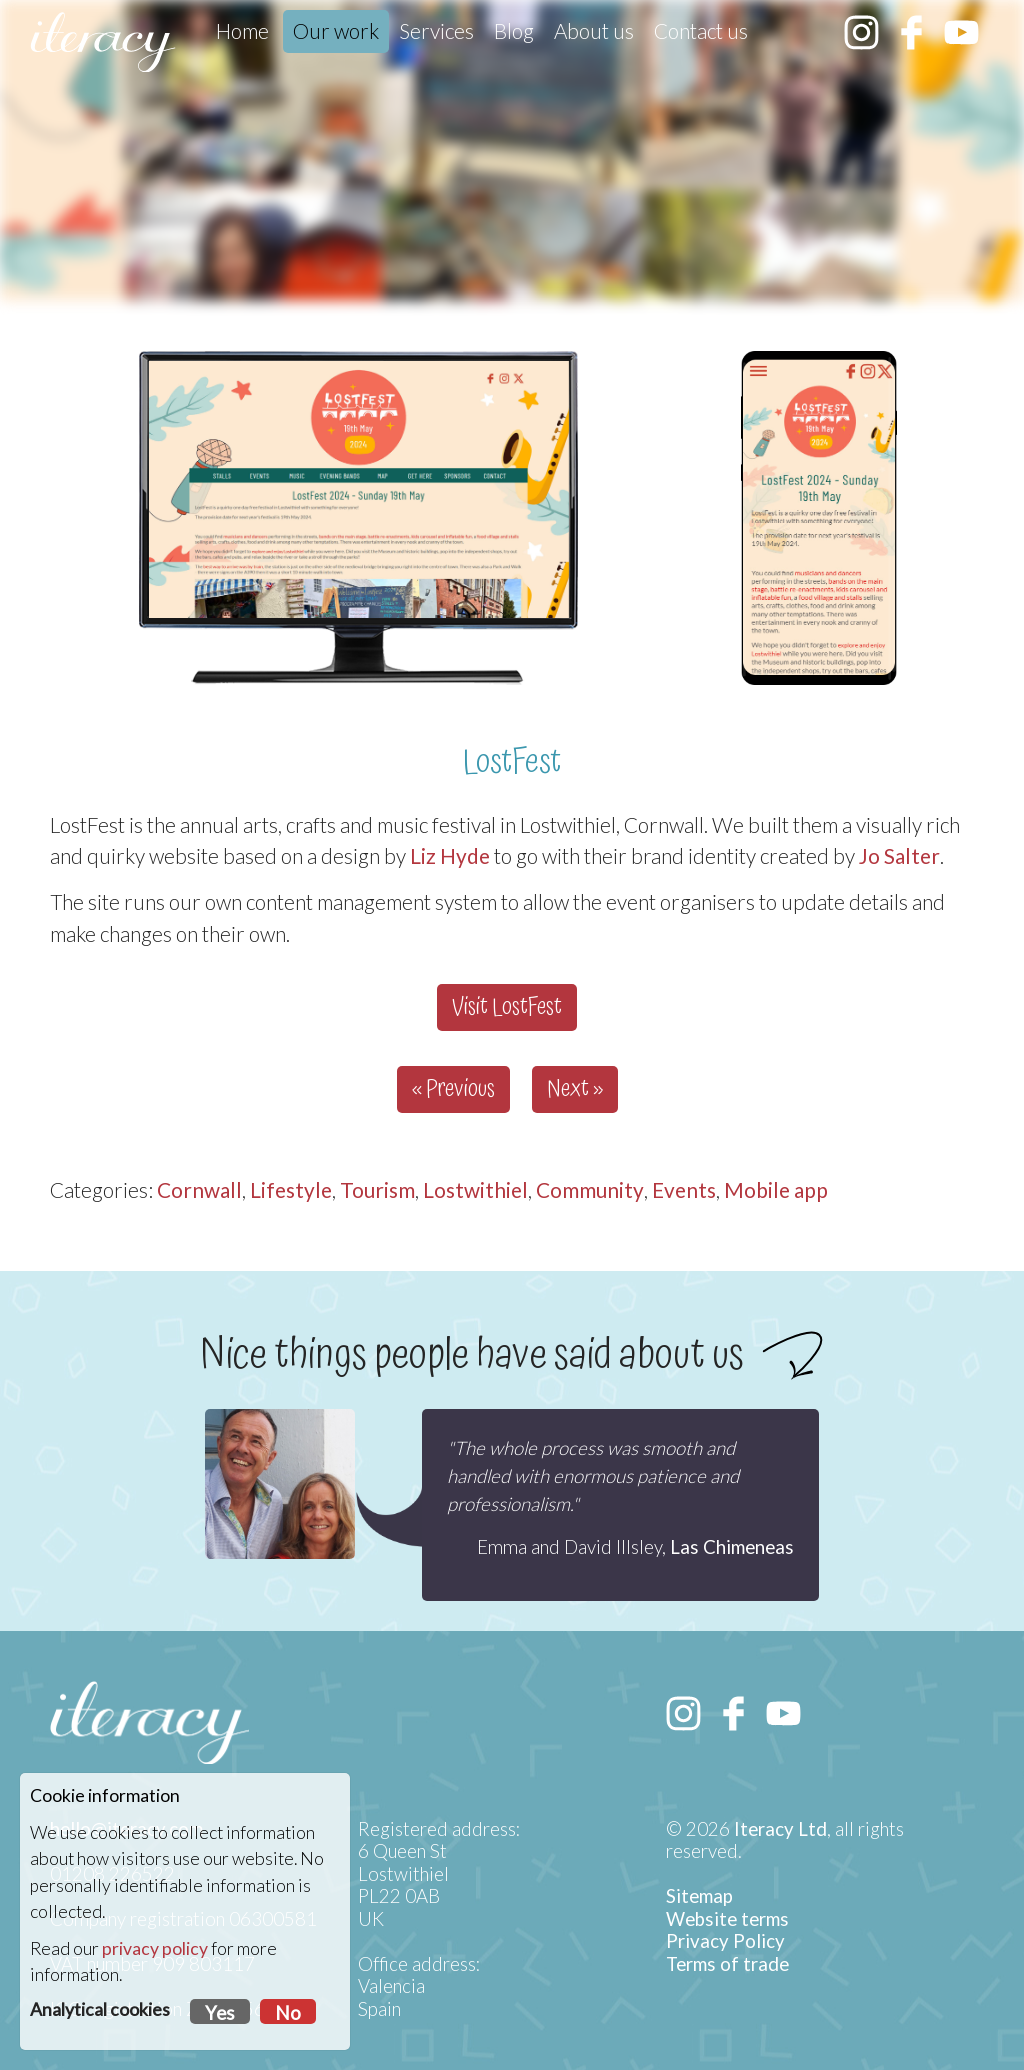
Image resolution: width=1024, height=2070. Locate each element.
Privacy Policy (725, 1941)
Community (590, 1189)
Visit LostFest (507, 1007)
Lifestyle (291, 1189)
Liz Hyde (450, 855)
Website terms (727, 1919)
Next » (575, 1089)
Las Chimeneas (732, 1547)
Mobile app (776, 1189)
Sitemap (699, 1896)
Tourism (377, 1189)
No (288, 2013)
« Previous (453, 1089)
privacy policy (155, 1948)
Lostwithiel (475, 1189)
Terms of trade (727, 1964)
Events (684, 1189)
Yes (220, 2013)
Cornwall (199, 1189)
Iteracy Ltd (780, 1829)
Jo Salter (899, 855)
